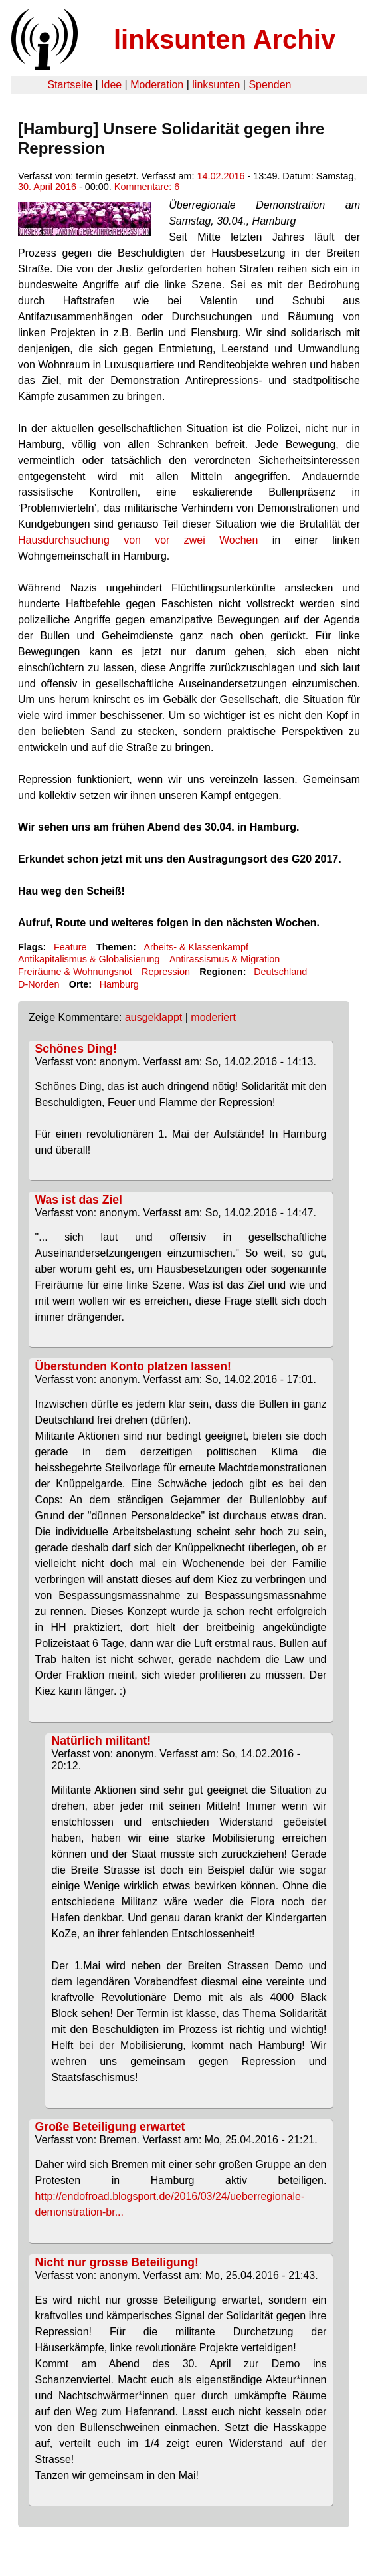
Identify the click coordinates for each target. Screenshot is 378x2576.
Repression (166, 971)
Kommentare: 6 (146, 186)
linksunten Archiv (224, 39)
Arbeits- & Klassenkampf (195, 947)
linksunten (216, 84)
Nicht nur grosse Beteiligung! (117, 2262)
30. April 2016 (47, 186)
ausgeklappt (153, 1017)
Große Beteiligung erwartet (110, 2126)
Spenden (269, 84)
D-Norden (38, 984)
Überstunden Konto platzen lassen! (133, 1366)
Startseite (69, 84)
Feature (70, 947)
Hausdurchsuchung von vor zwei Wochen (138, 540)
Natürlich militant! (101, 1740)
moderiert (213, 1017)
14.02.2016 (221, 176)
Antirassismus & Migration (224, 959)
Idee (111, 84)
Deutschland (280, 971)
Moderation (156, 84)
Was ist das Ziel (78, 1199)
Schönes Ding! (76, 1048)
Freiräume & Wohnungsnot (75, 971)
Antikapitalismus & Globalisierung (89, 959)
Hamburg (119, 984)
